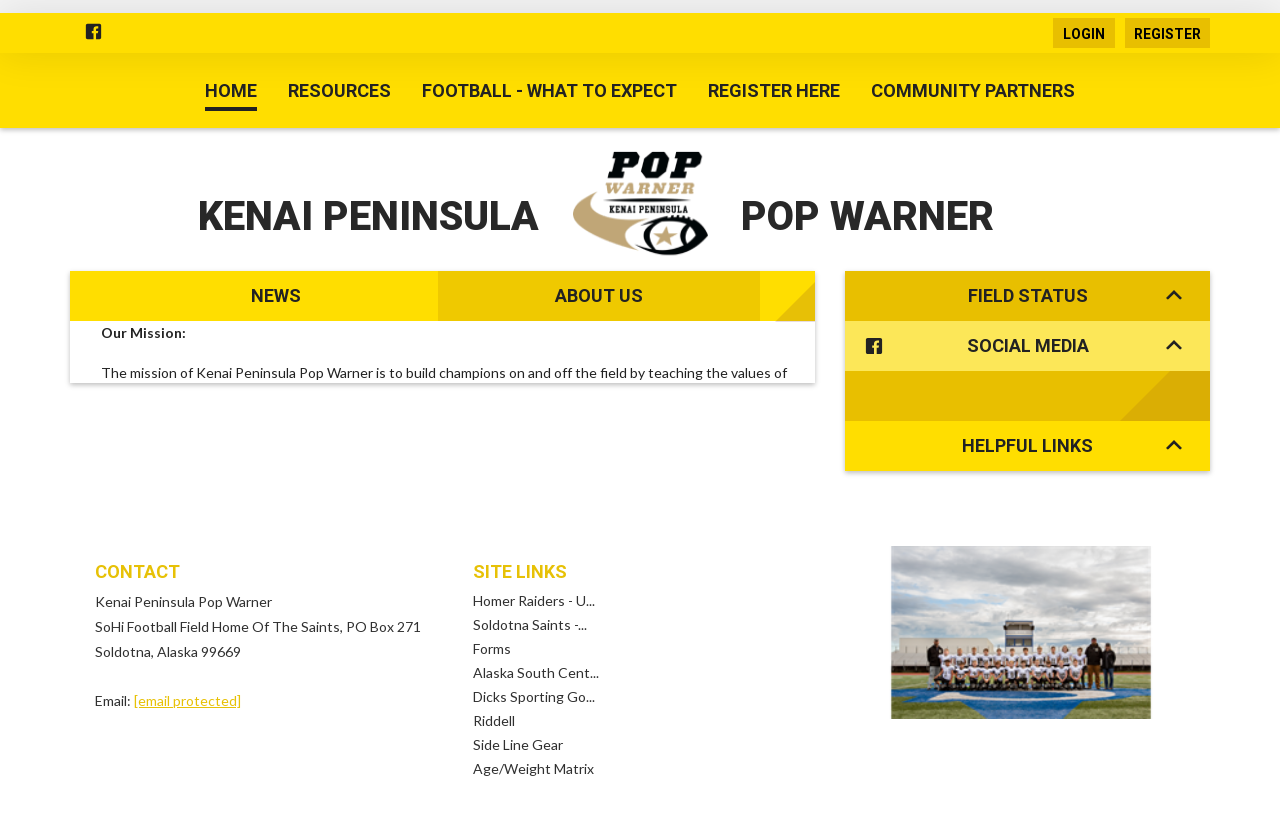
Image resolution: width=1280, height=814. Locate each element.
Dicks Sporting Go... (534, 646)
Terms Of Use (367, 776)
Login (1084, 34)
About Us (599, 295)
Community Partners (973, 90)
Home (231, 90)
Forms (492, 598)
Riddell (494, 670)
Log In (698, 776)
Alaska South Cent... (536, 622)
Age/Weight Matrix (533, 718)
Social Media (1019, 346)
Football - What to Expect (549, 90)
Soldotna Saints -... (530, 574)
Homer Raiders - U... (534, 550)
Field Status (1075, 295)
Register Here (774, 90)
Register (1167, 34)
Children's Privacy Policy (597, 776)
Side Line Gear (518, 694)
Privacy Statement (468, 776)
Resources (339, 90)
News (276, 295)
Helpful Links (1072, 395)
